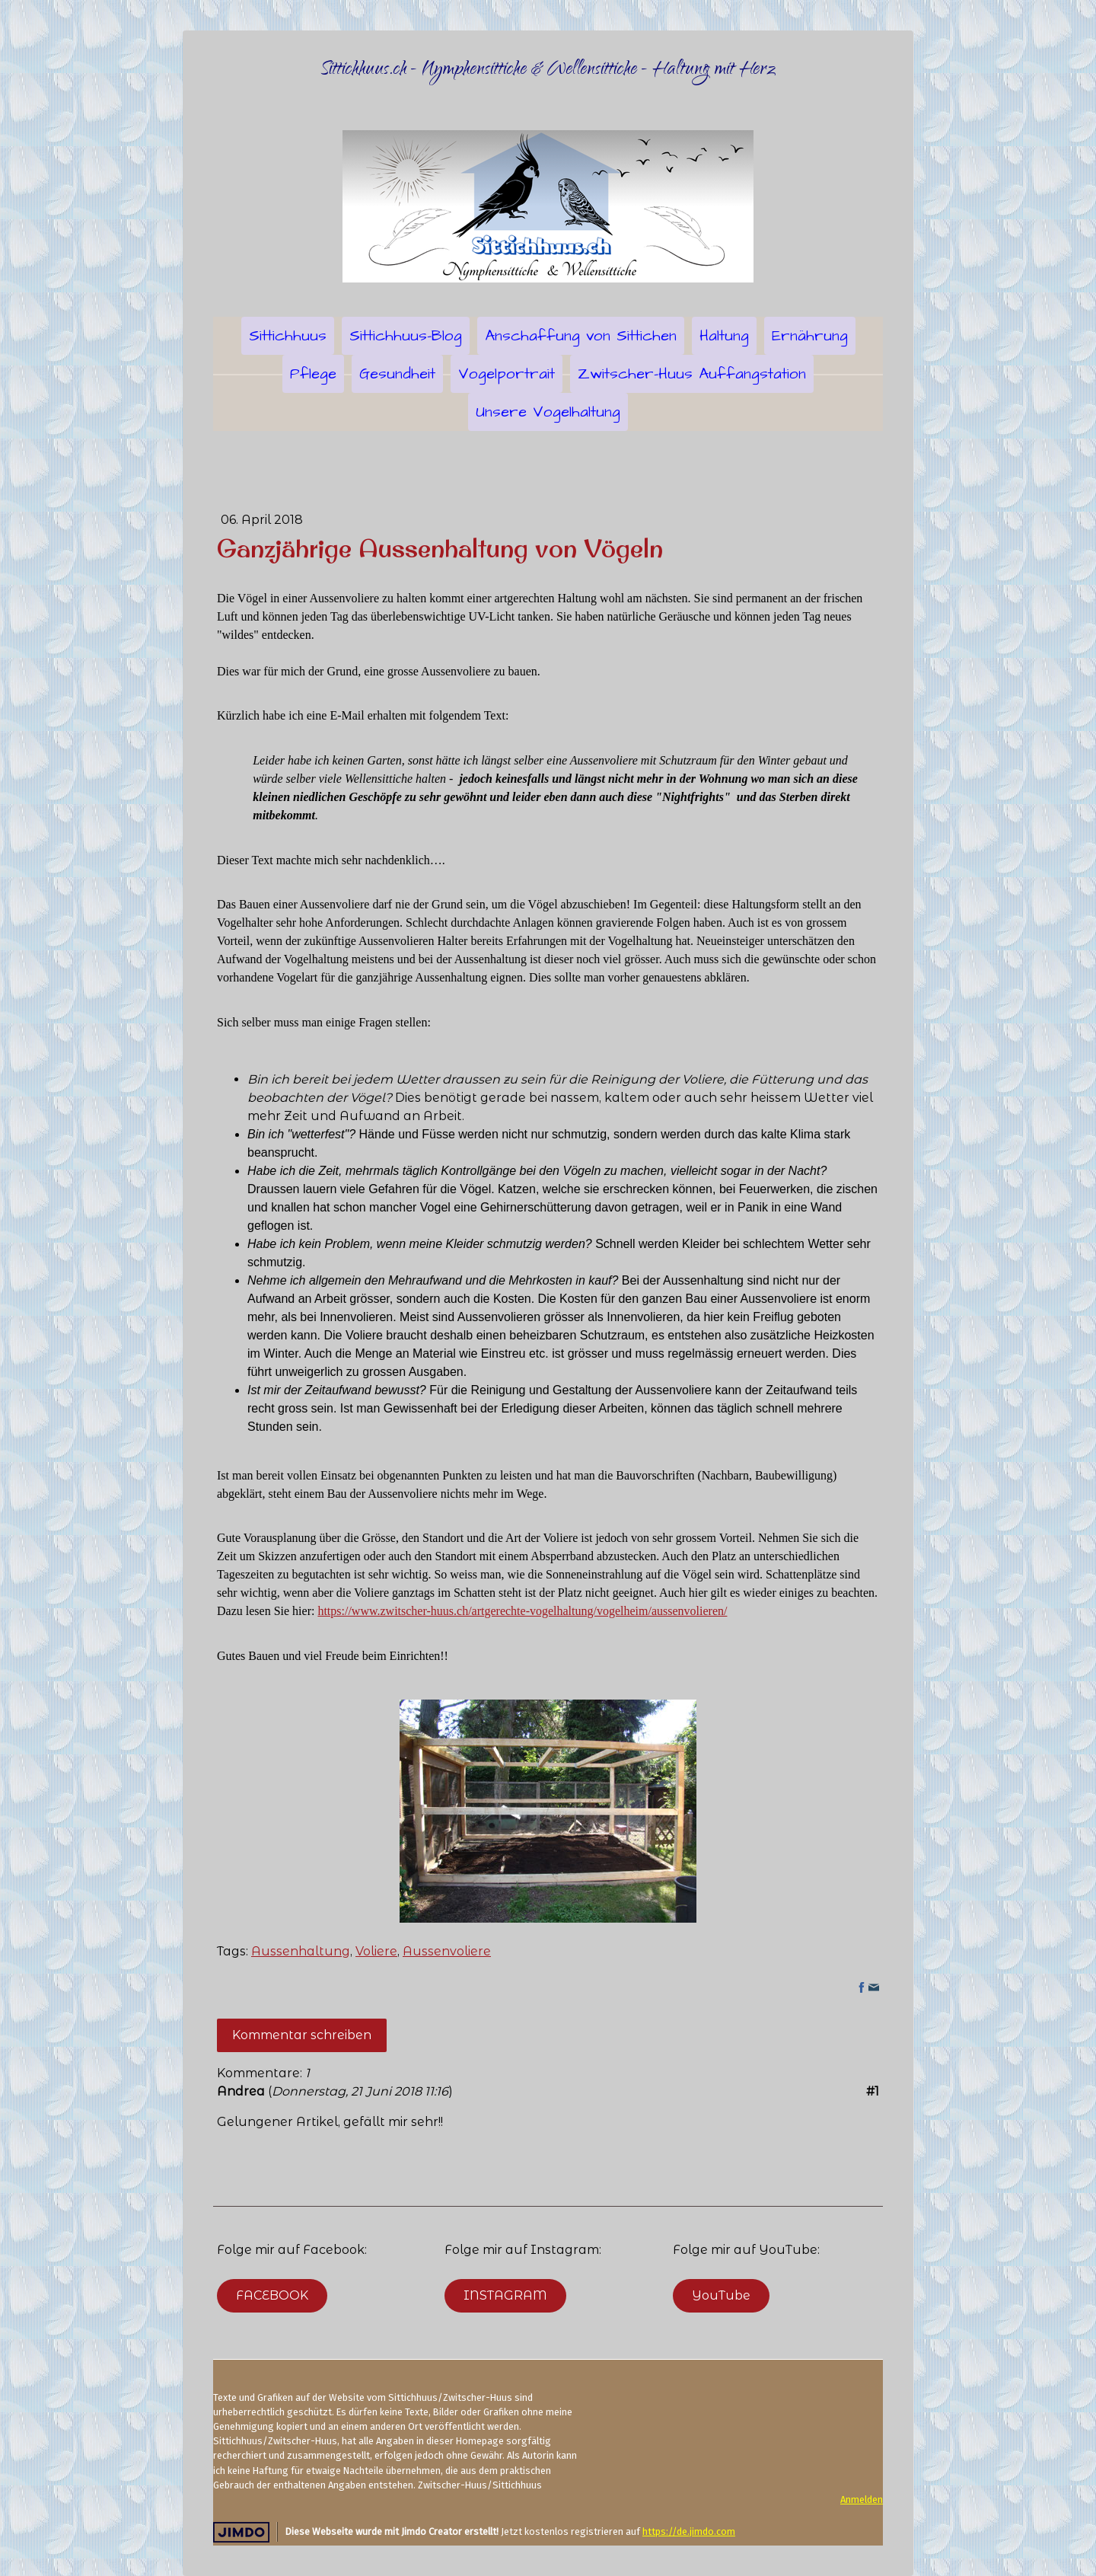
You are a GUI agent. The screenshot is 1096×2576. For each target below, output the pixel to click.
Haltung (724, 335)
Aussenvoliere (447, 1951)
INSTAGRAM (505, 2295)
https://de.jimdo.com (688, 2531)
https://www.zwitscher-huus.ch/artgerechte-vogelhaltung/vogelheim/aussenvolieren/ (522, 1610)
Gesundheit (397, 374)
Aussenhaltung (300, 1951)
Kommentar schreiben (301, 2035)
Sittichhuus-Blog (405, 335)
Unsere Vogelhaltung (548, 412)
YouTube (721, 2295)
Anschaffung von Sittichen (581, 335)
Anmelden (861, 2499)
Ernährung (810, 335)
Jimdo (241, 2532)
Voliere (376, 1951)
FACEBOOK (272, 2295)
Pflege (313, 374)
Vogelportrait (506, 374)
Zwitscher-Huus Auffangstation (692, 374)
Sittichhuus (288, 335)
